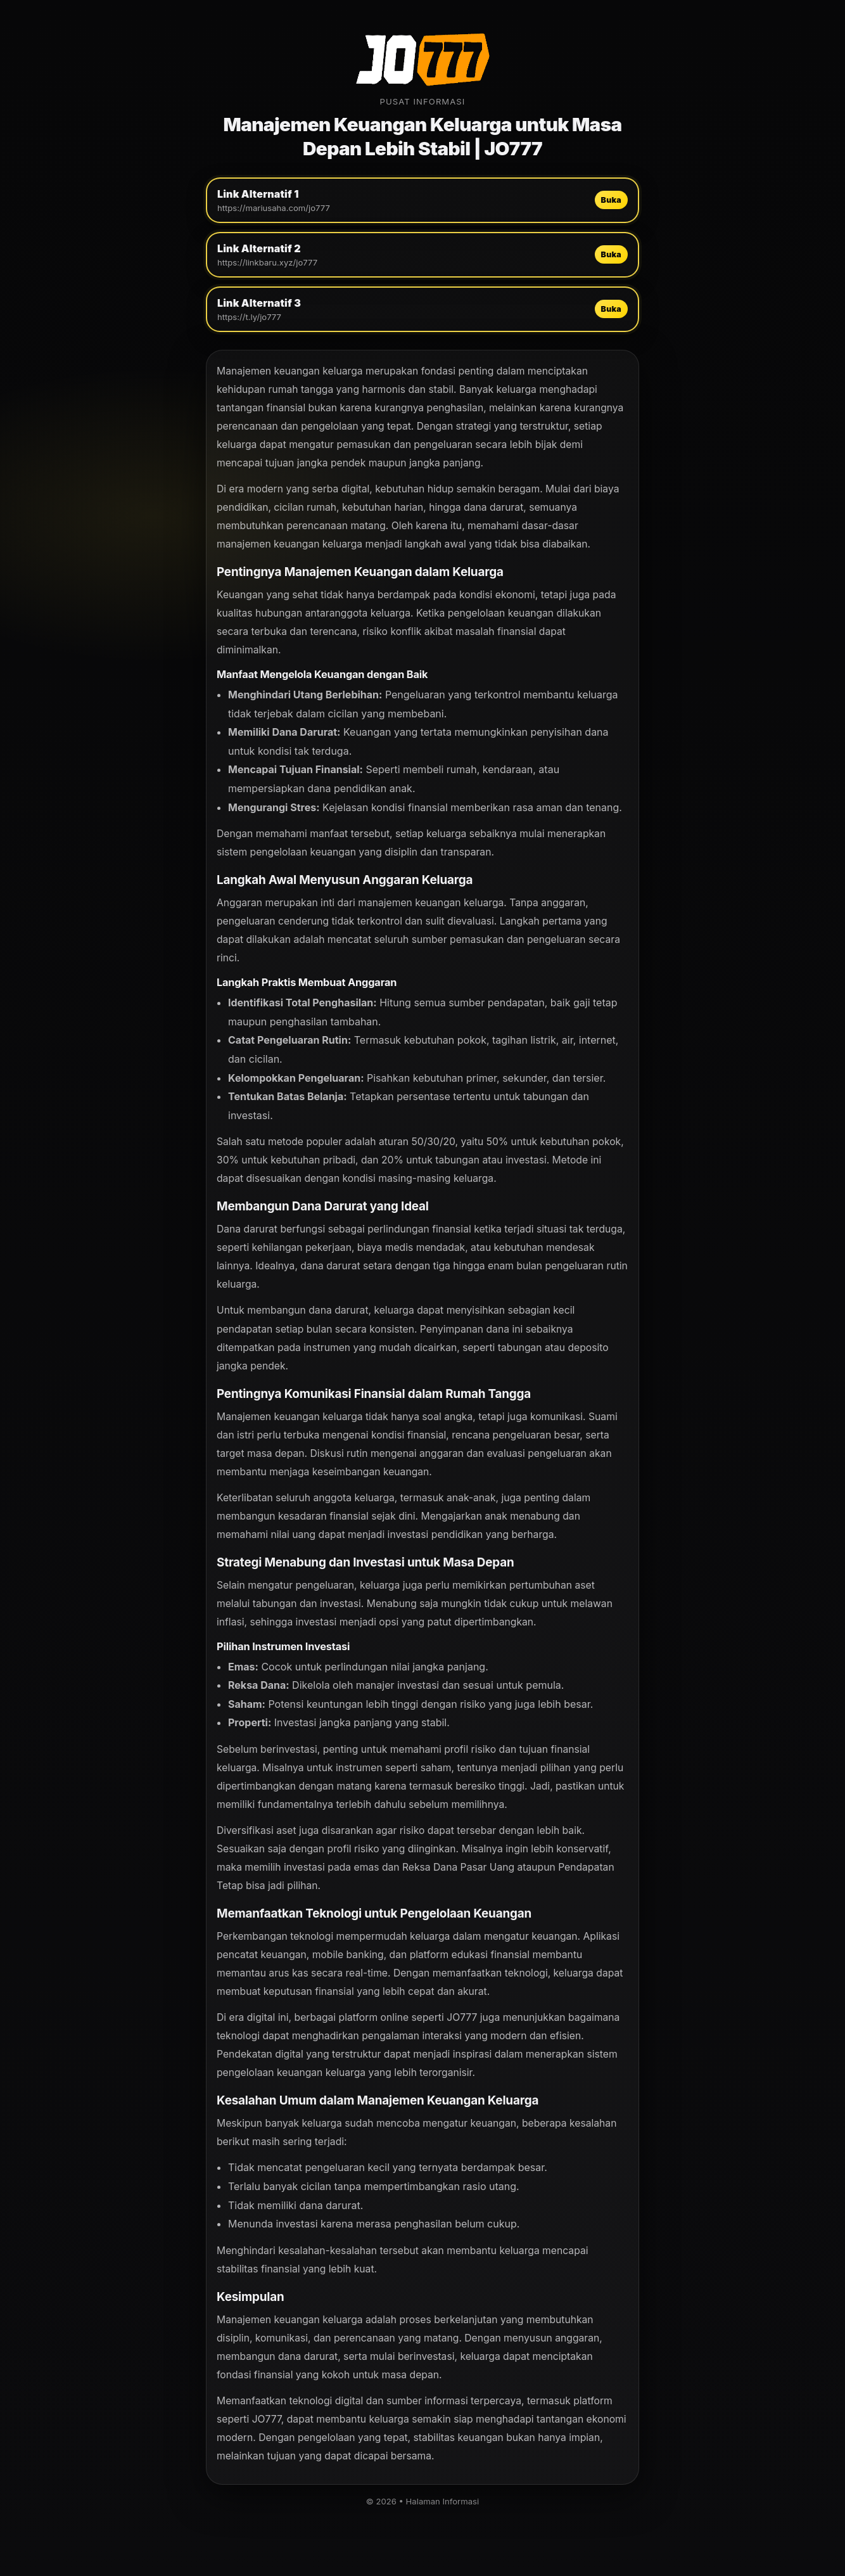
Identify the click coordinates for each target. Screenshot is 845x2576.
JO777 (462, 2017)
